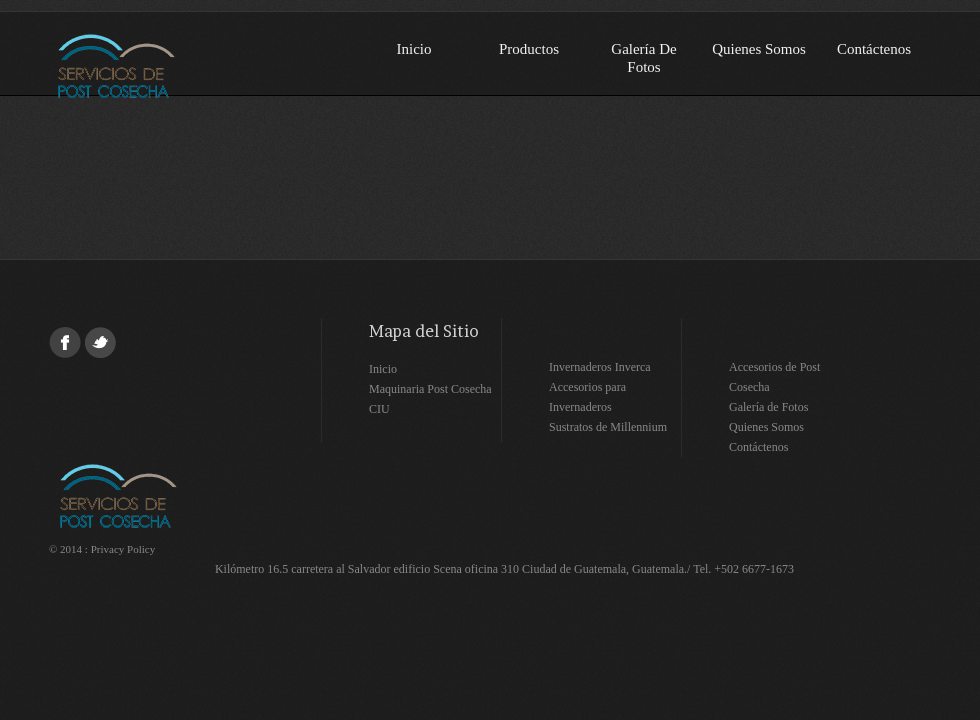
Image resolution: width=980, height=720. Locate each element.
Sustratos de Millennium (608, 427)
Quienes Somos (759, 49)
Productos (529, 49)
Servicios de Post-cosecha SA (176, 65)
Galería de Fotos (643, 58)
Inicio (414, 49)
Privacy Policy (123, 549)
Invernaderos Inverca (600, 367)
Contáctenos (874, 49)
